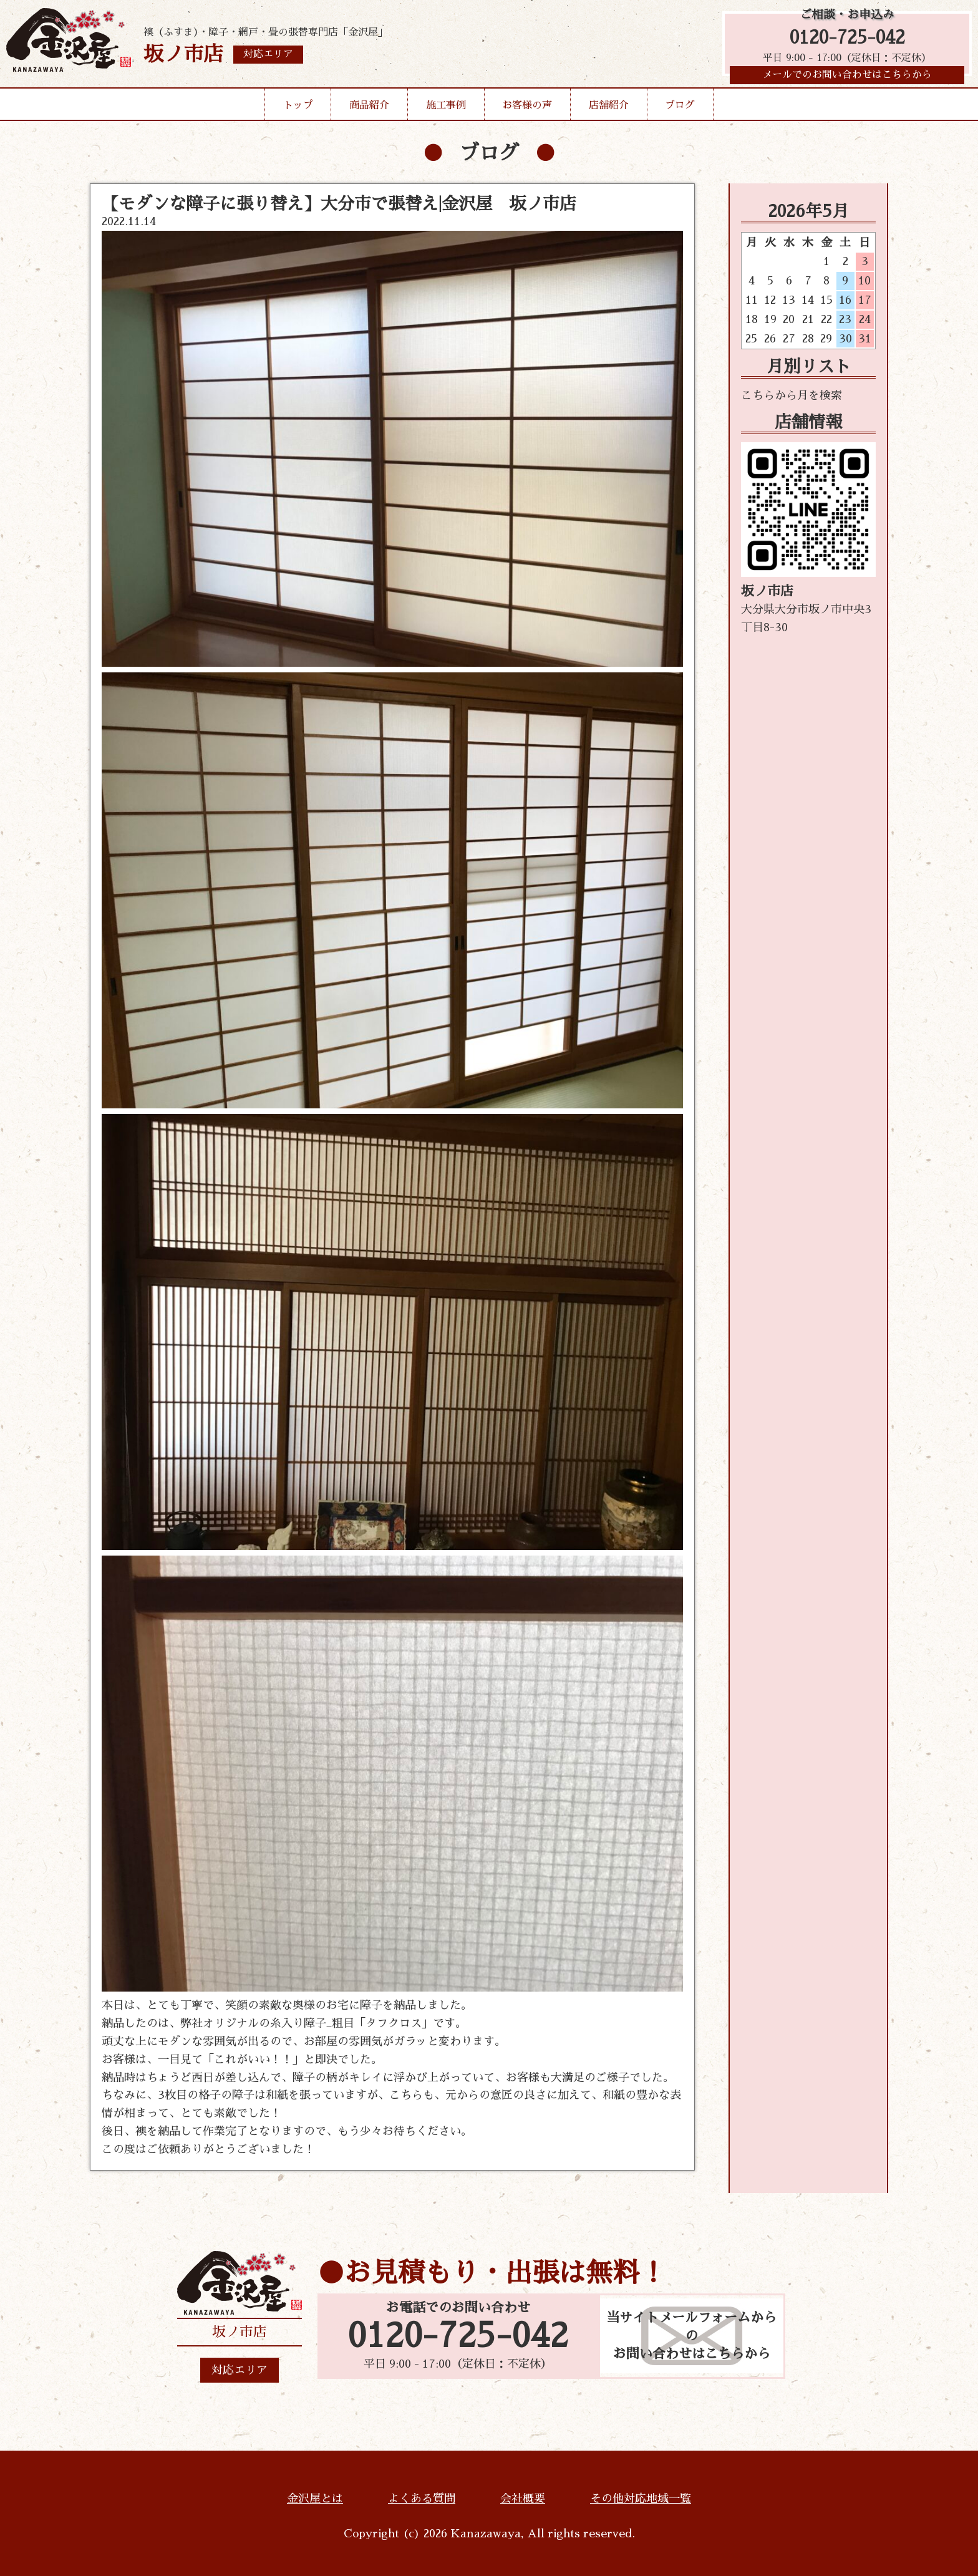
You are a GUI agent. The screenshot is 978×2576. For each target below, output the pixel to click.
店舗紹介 (609, 109)
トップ (298, 109)
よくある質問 (421, 2498)
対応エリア (239, 2370)
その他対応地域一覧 (640, 2498)
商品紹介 (369, 109)
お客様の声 (527, 109)
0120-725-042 (847, 39)
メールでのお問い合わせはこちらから (847, 78)
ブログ (680, 109)
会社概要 (522, 2498)
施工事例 (446, 109)
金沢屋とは (315, 2498)
